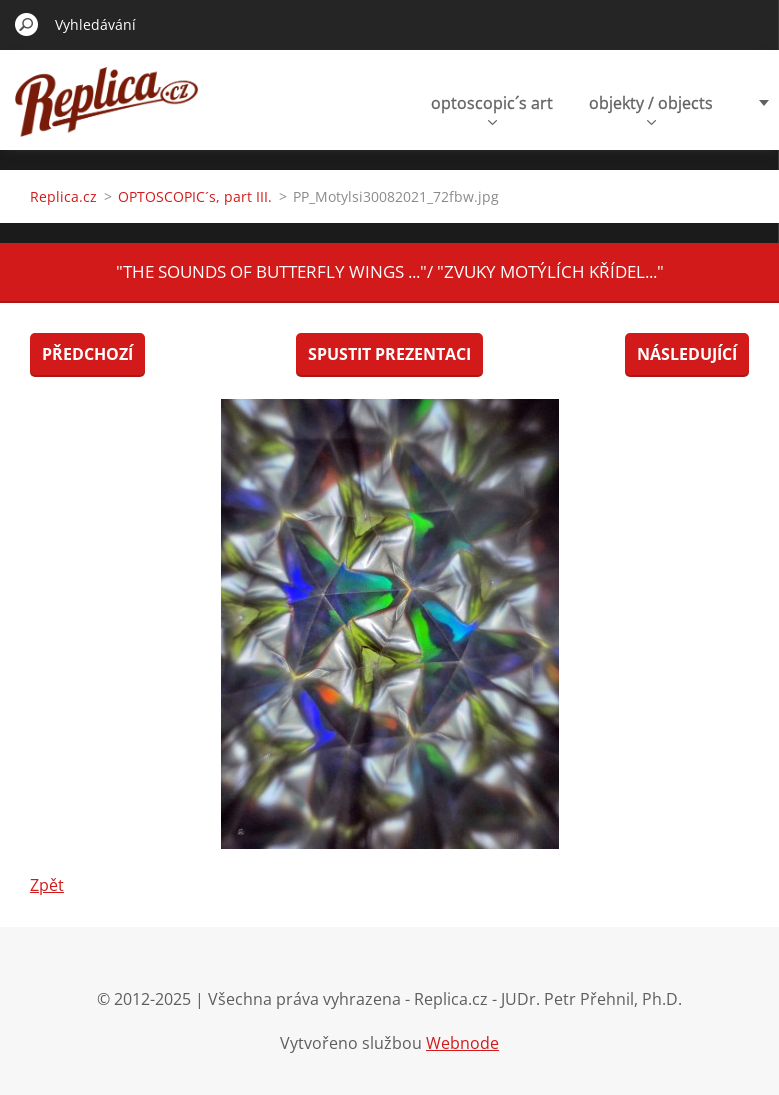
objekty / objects (651, 108)
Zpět (47, 885)
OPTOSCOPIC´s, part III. (195, 196)
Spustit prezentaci (389, 354)
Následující (687, 354)
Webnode (462, 1043)
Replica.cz (63, 196)
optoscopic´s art (492, 108)
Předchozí (87, 354)
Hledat (27, 24)
